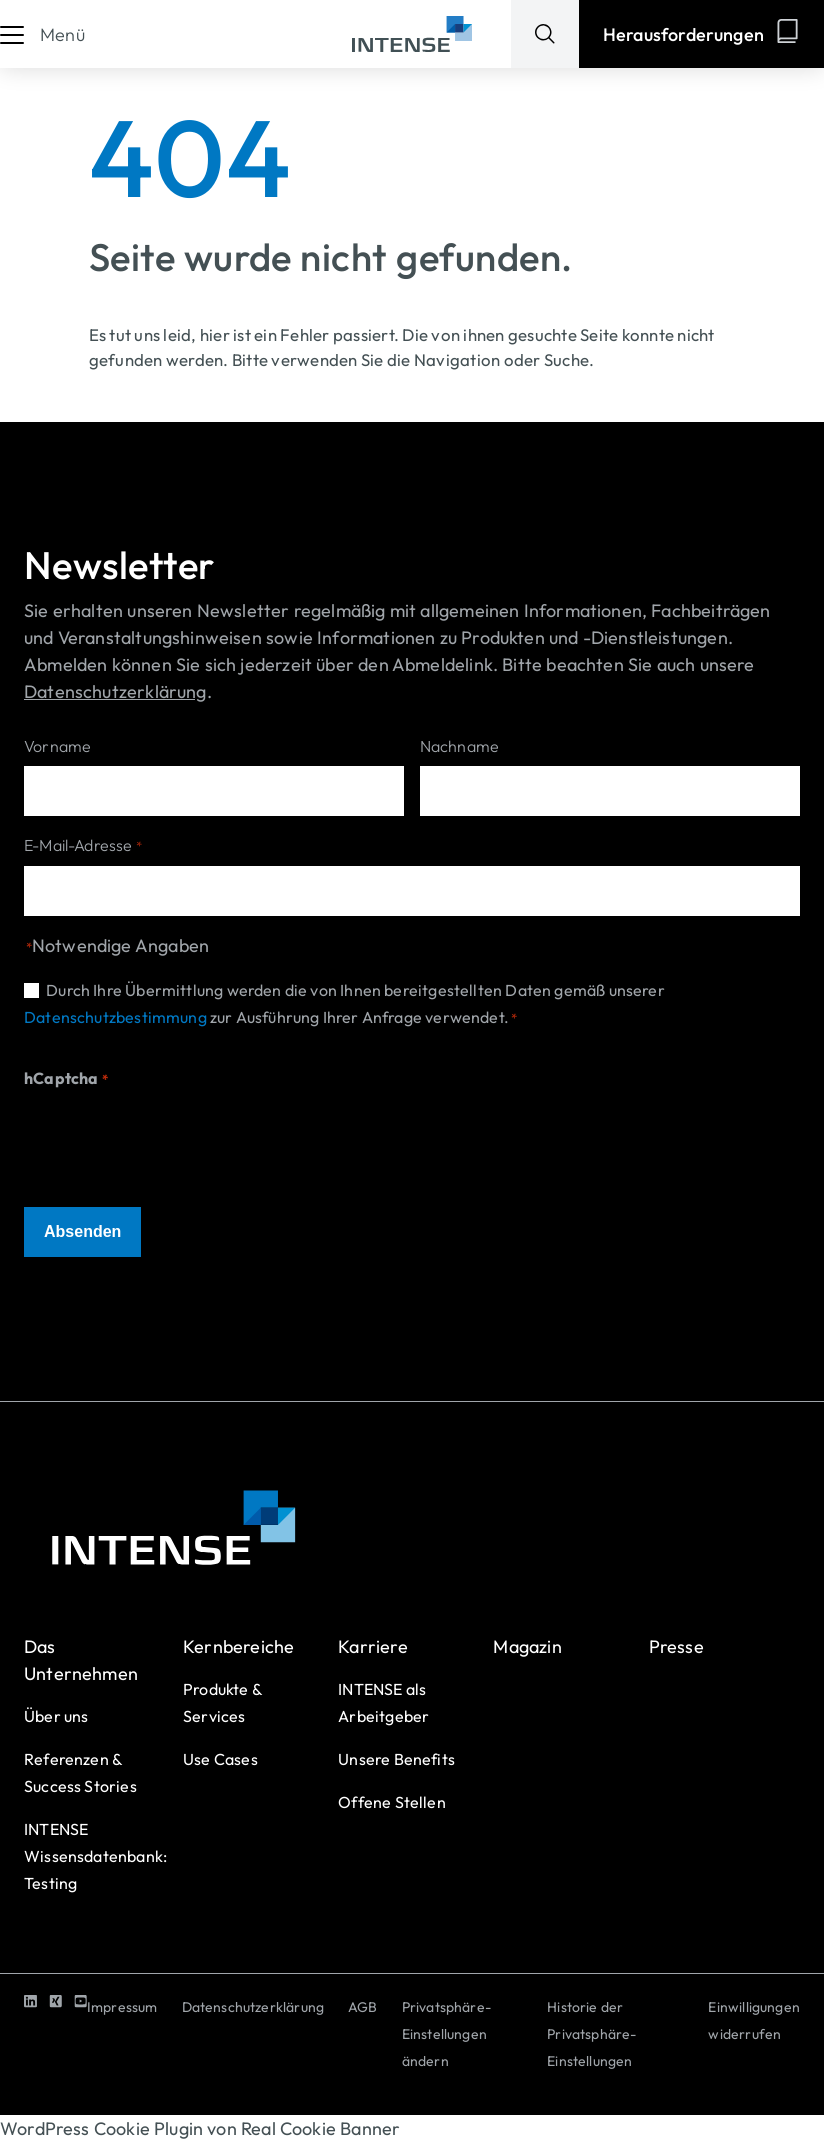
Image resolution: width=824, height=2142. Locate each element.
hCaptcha (66, 1079)
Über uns (56, 1716)
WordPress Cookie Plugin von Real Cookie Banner (200, 2128)
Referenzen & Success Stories (80, 1772)
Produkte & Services (222, 1702)
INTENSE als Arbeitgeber (383, 1702)
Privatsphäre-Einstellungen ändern (446, 2034)
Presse (676, 1646)
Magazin (527, 1646)
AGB (363, 2007)
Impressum (122, 2007)
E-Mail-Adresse (83, 846)
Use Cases (220, 1759)
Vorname (57, 746)
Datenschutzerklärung (253, 2007)
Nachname (459, 746)
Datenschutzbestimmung (115, 1017)
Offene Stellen (392, 1802)
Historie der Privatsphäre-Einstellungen (591, 2034)
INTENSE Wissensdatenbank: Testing (95, 1856)
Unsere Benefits (396, 1759)
